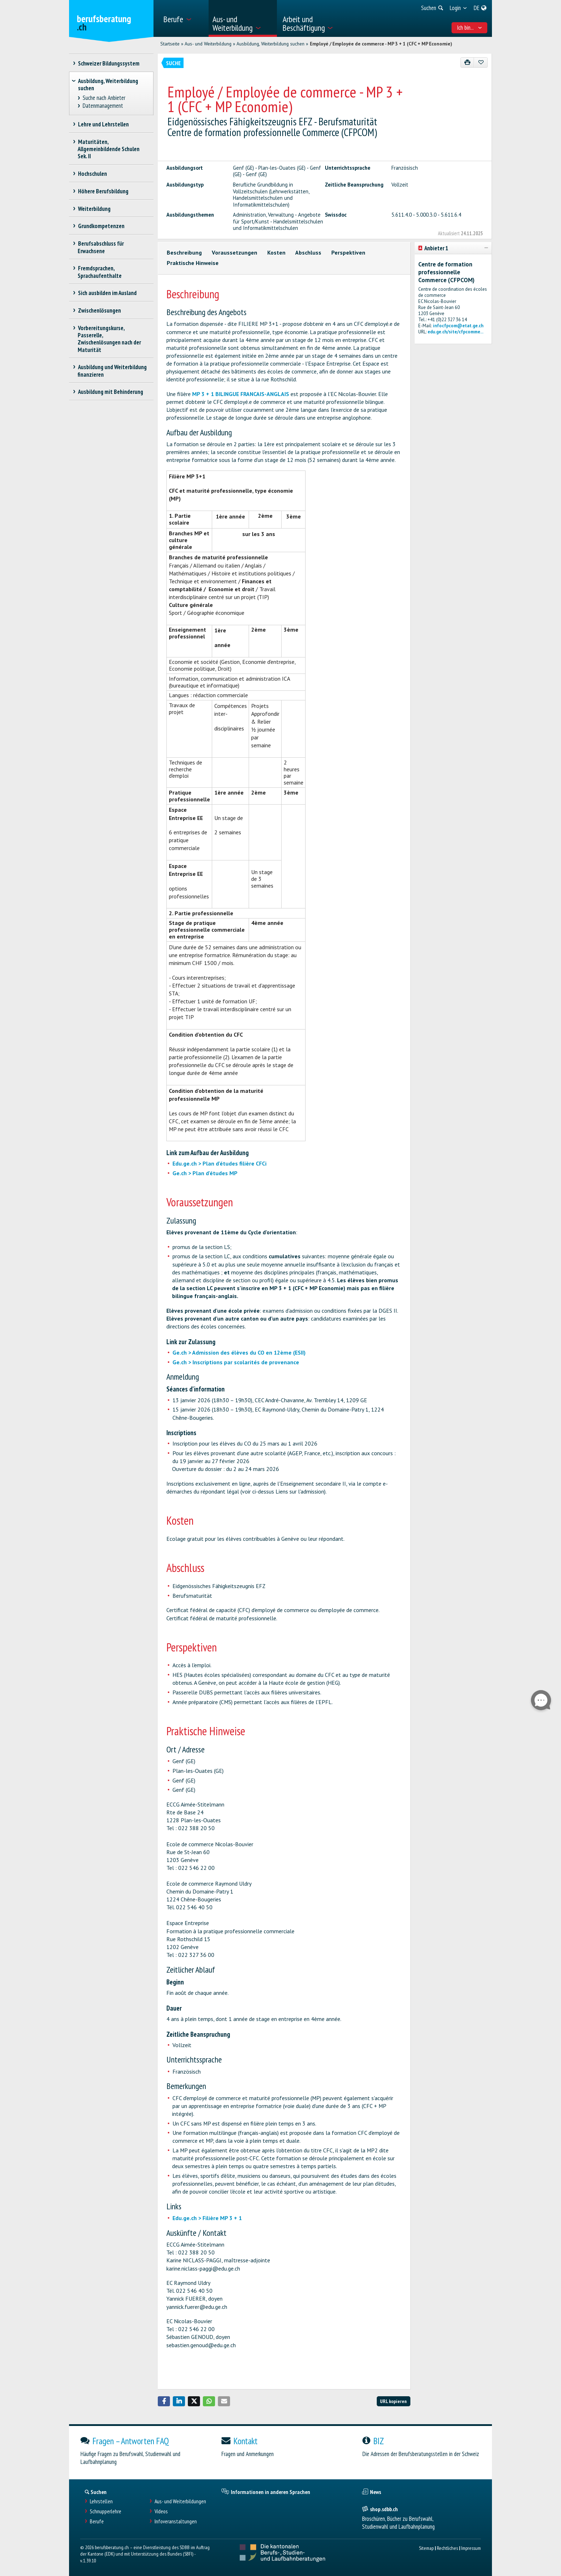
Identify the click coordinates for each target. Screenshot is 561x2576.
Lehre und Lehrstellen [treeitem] (103, 124)
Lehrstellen (101, 2501)
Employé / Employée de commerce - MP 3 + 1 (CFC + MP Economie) (381, 43)
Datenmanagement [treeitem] (103, 106)
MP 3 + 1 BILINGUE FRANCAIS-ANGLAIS (240, 393)
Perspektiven (348, 252)
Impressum (471, 2547)
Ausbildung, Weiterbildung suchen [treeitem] (108, 84)
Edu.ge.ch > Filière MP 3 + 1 (207, 2218)
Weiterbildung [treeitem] (94, 209)
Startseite (170, 43)
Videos (161, 2511)
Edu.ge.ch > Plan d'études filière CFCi (219, 1163)
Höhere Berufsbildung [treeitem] (103, 191)
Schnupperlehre (105, 2511)
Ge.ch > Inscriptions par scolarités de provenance (235, 1362)
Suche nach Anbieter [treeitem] (104, 98)
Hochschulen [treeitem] (92, 174)
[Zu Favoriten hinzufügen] (480, 62)
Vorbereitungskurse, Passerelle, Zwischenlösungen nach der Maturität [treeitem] (109, 338)
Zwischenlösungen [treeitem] (99, 310)
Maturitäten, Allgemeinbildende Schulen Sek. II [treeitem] (109, 149)
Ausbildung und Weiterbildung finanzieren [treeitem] (112, 370)
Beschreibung (184, 252)
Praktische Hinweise (193, 262)
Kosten (276, 252)
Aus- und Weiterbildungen (180, 2501)
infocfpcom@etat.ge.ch (458, 326)
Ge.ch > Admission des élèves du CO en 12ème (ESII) (239, 1352)
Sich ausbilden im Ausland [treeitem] (107, 293)
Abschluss (308, 252)
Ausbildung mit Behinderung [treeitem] (110, 392)
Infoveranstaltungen (176, 2521)
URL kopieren (393, 2401)
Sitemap (426, 2547)
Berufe (97, 2521)
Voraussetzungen (234, 252)
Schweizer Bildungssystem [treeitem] (109, 63)
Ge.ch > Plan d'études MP (205, 1173)
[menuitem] (183, 18)
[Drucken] (467, 62)
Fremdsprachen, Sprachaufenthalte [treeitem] (100, 271)
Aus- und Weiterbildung (208, 43)
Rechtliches (447, 2547)
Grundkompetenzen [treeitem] (101, 226)
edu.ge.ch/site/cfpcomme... (455, 332)
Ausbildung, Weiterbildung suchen (270, 43)
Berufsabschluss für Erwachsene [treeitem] (101, 247)
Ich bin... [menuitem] (469, 28)
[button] (164, 2401)
